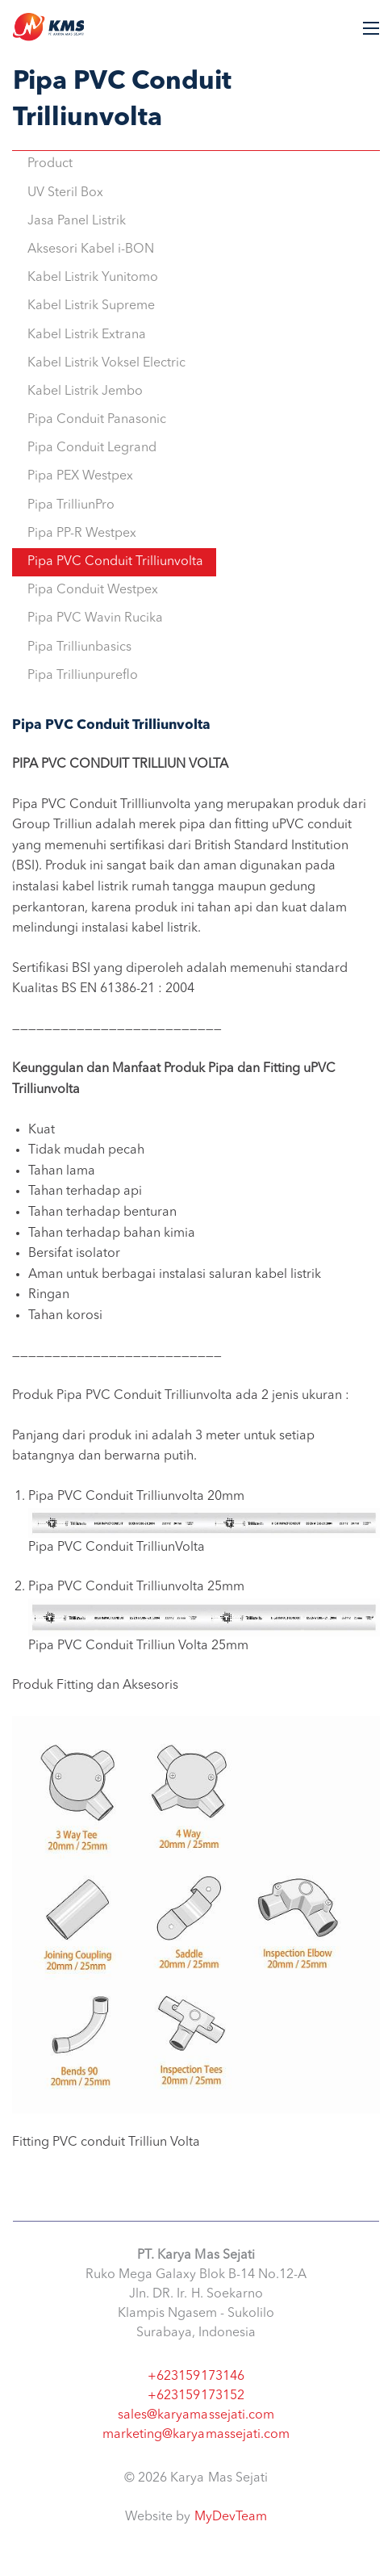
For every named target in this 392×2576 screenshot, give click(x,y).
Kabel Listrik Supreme (91, 305)
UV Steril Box (65, 192)
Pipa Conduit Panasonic (96, 419)
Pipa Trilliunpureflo (82, 675)
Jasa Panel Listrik (76, 221)
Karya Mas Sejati (48, 27)
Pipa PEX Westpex (80, 476)
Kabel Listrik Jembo (85, 391)
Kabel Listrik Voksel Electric (106, 363)
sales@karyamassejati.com (195, 2415)
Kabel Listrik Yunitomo (92, 277)
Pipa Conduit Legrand (91, 448)
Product (50, 163)
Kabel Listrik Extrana (86, 335)
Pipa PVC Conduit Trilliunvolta (115, 561)
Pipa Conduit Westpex (92, 590)
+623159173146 (196, 2376)
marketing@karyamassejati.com (195, 2434)
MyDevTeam (230, 2517)
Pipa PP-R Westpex (81, 533)
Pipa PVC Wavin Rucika (95, 618)
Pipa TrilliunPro (71, 505)
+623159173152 (196, 2396)
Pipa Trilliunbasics (79, 647)
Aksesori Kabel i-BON (90, 249)
